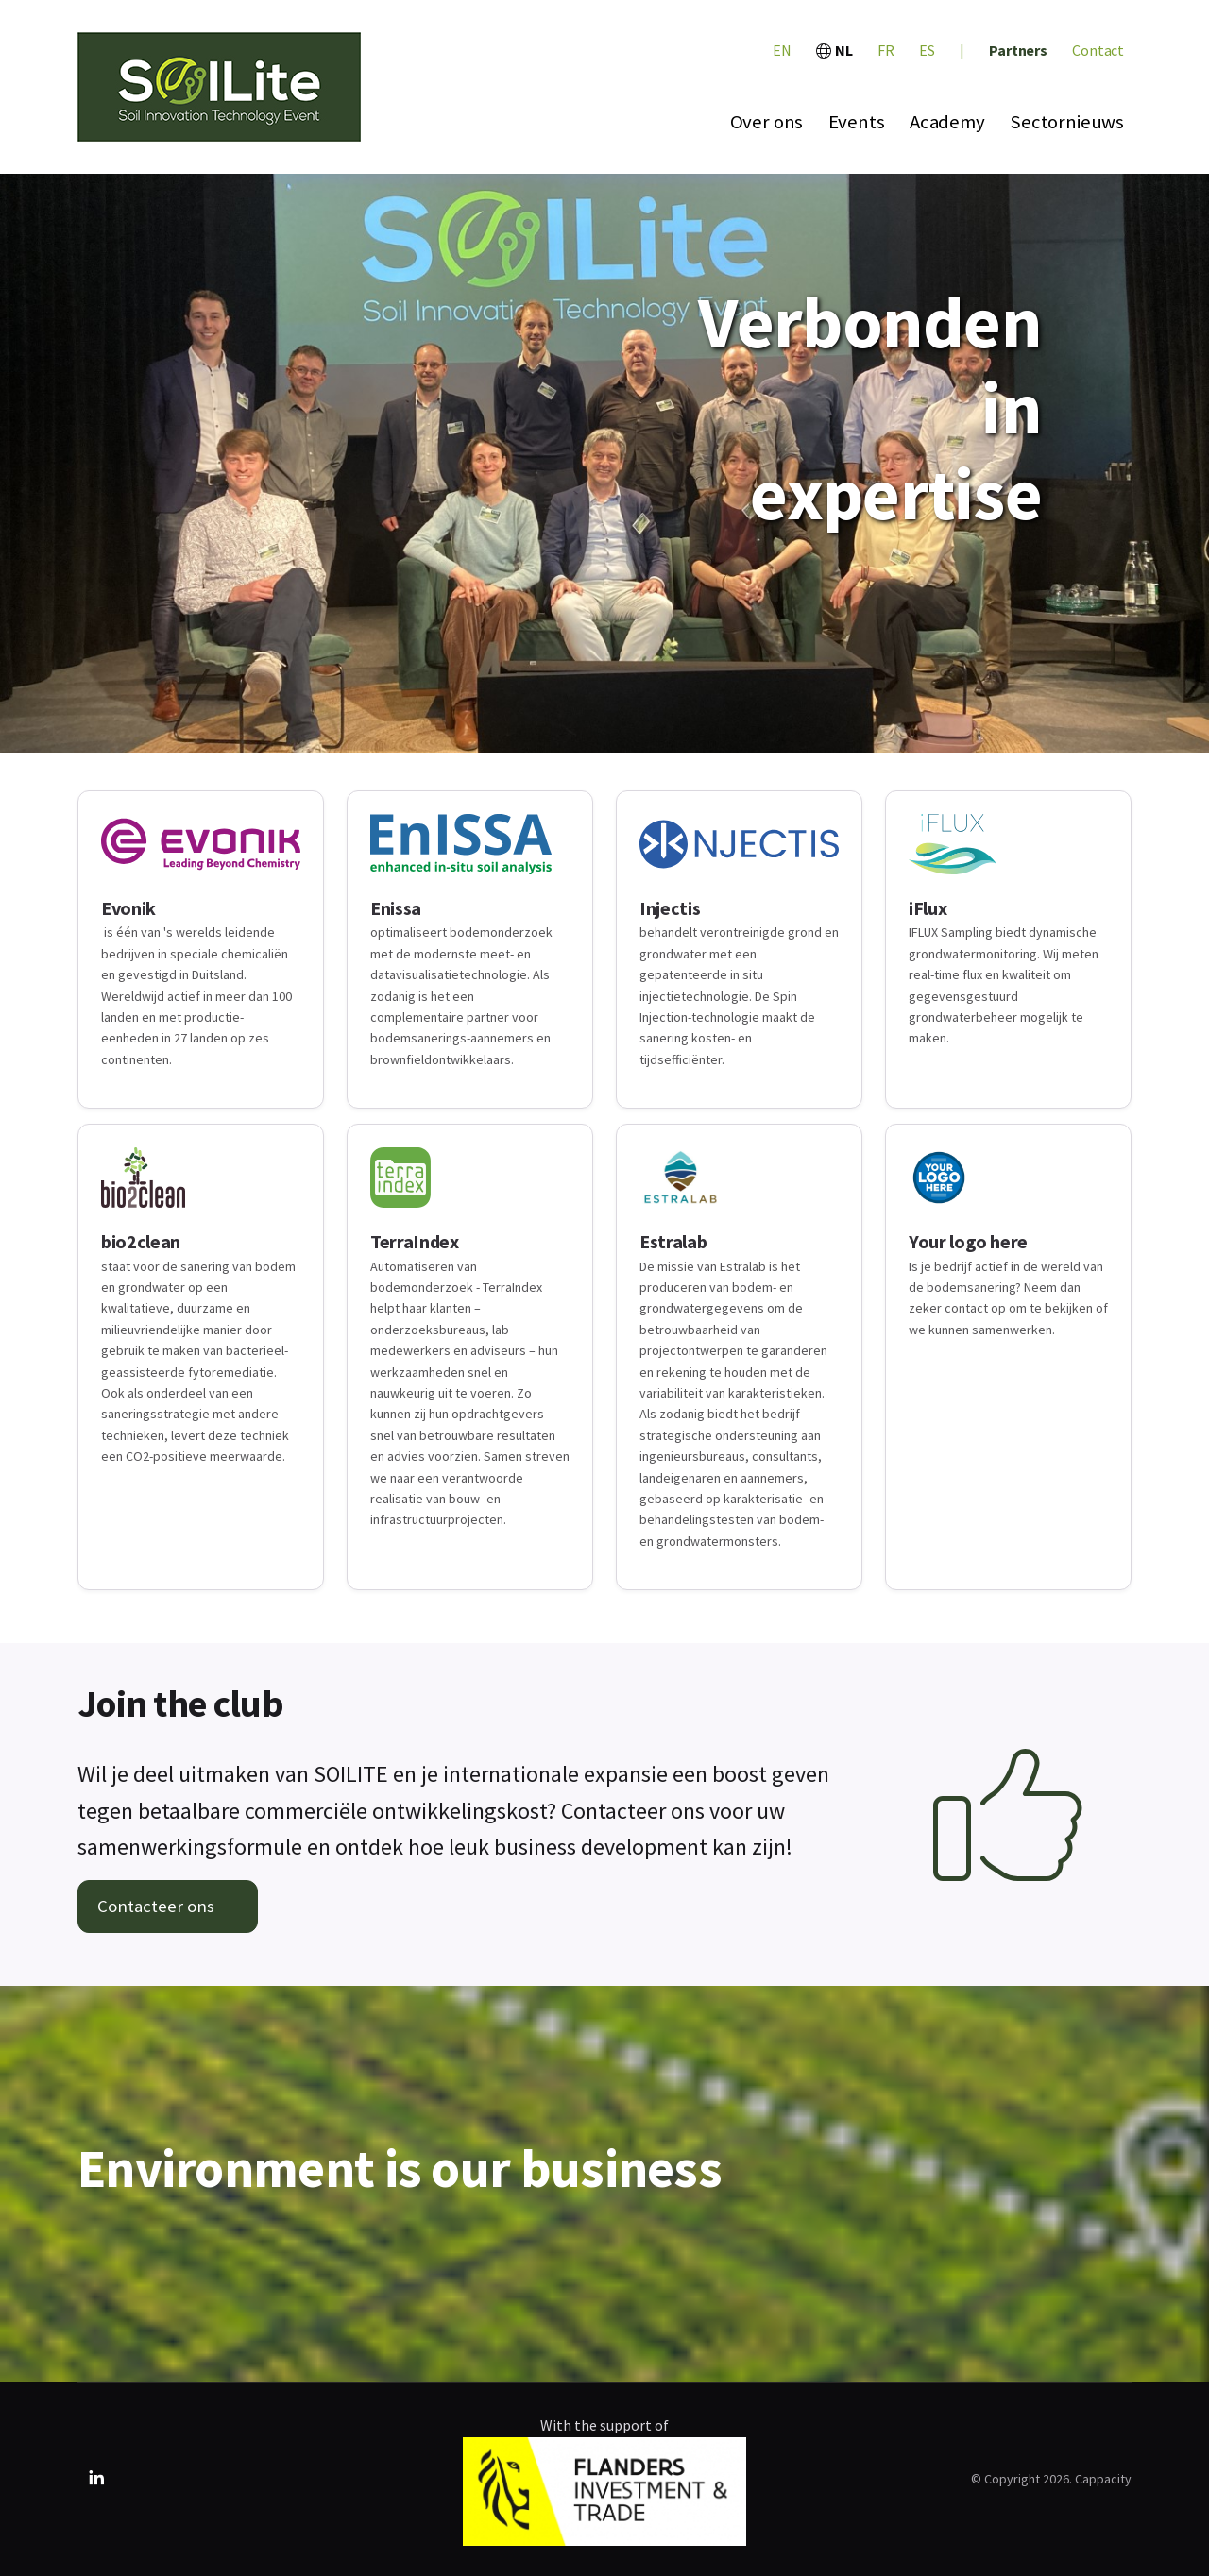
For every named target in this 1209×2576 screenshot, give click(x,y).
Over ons (767, 122)
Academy (947, 122)
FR (885, 50)
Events (856, 122)
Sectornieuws (1067, 122)
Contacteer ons (155, 1906)
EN (782, 50)
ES (927, 50)
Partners (1018, 50)
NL (834, 50)
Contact (1098, 50)
